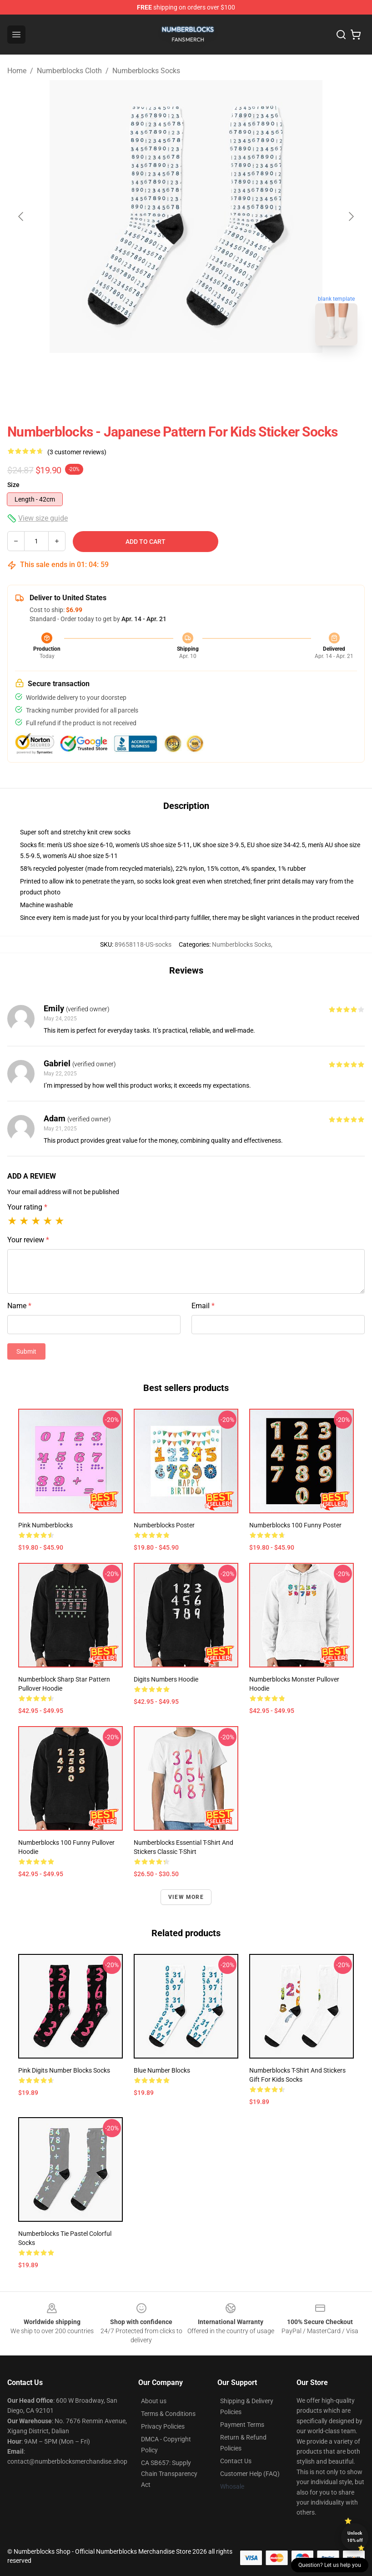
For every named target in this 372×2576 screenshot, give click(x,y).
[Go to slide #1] (162, 373)
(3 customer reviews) (76, 452)
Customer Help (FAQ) (250, 2473)
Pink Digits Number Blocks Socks (64, 2070)
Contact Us (235, 2461)
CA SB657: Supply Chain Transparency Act (169, 2473)
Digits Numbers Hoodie (166, 1679)
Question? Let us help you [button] (329, 2565)
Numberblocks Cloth (69, 70)
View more (186, 1897)
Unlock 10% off (355, 2537)
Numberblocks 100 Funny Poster (295, 1525)
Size (13, 484)
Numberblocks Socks (146, 70)
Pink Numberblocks (45, 1525)
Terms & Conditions (168, 2413)
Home (16, 70)
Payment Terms (242, 2424)
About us (153, 2401)
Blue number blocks (162, 2070)
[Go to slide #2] (209, 373)
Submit (26, 1351)
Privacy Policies (163, 2426)
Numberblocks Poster (164, 1525)
